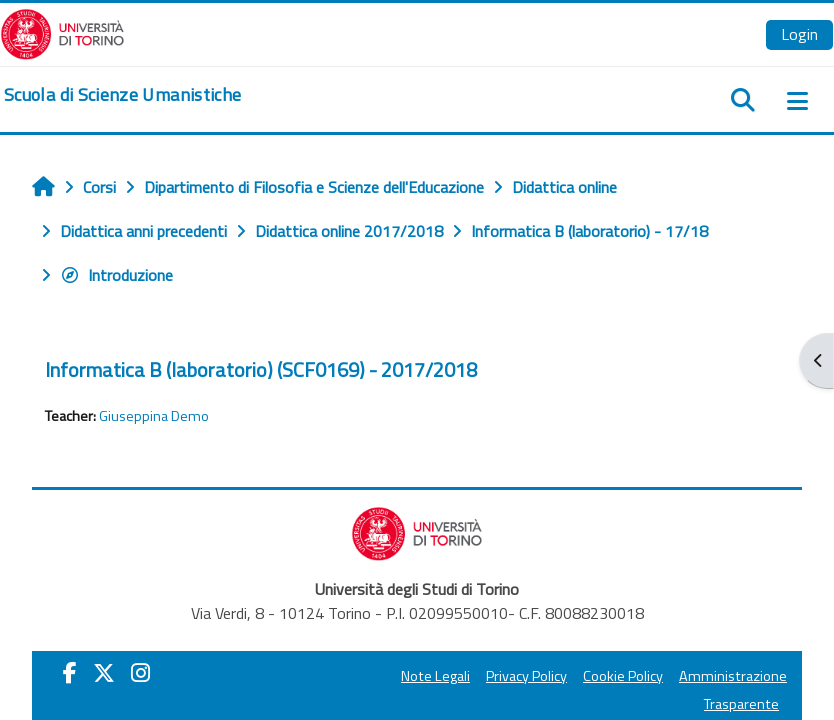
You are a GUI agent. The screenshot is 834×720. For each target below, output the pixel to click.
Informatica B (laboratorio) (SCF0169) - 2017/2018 (261, 369)
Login (799, 34)
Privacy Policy (526, 676)
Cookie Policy (623, 676)
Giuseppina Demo (154, 416)
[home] (122, 95)
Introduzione (116, 275)
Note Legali (435, 676)
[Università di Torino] (62, 32)
